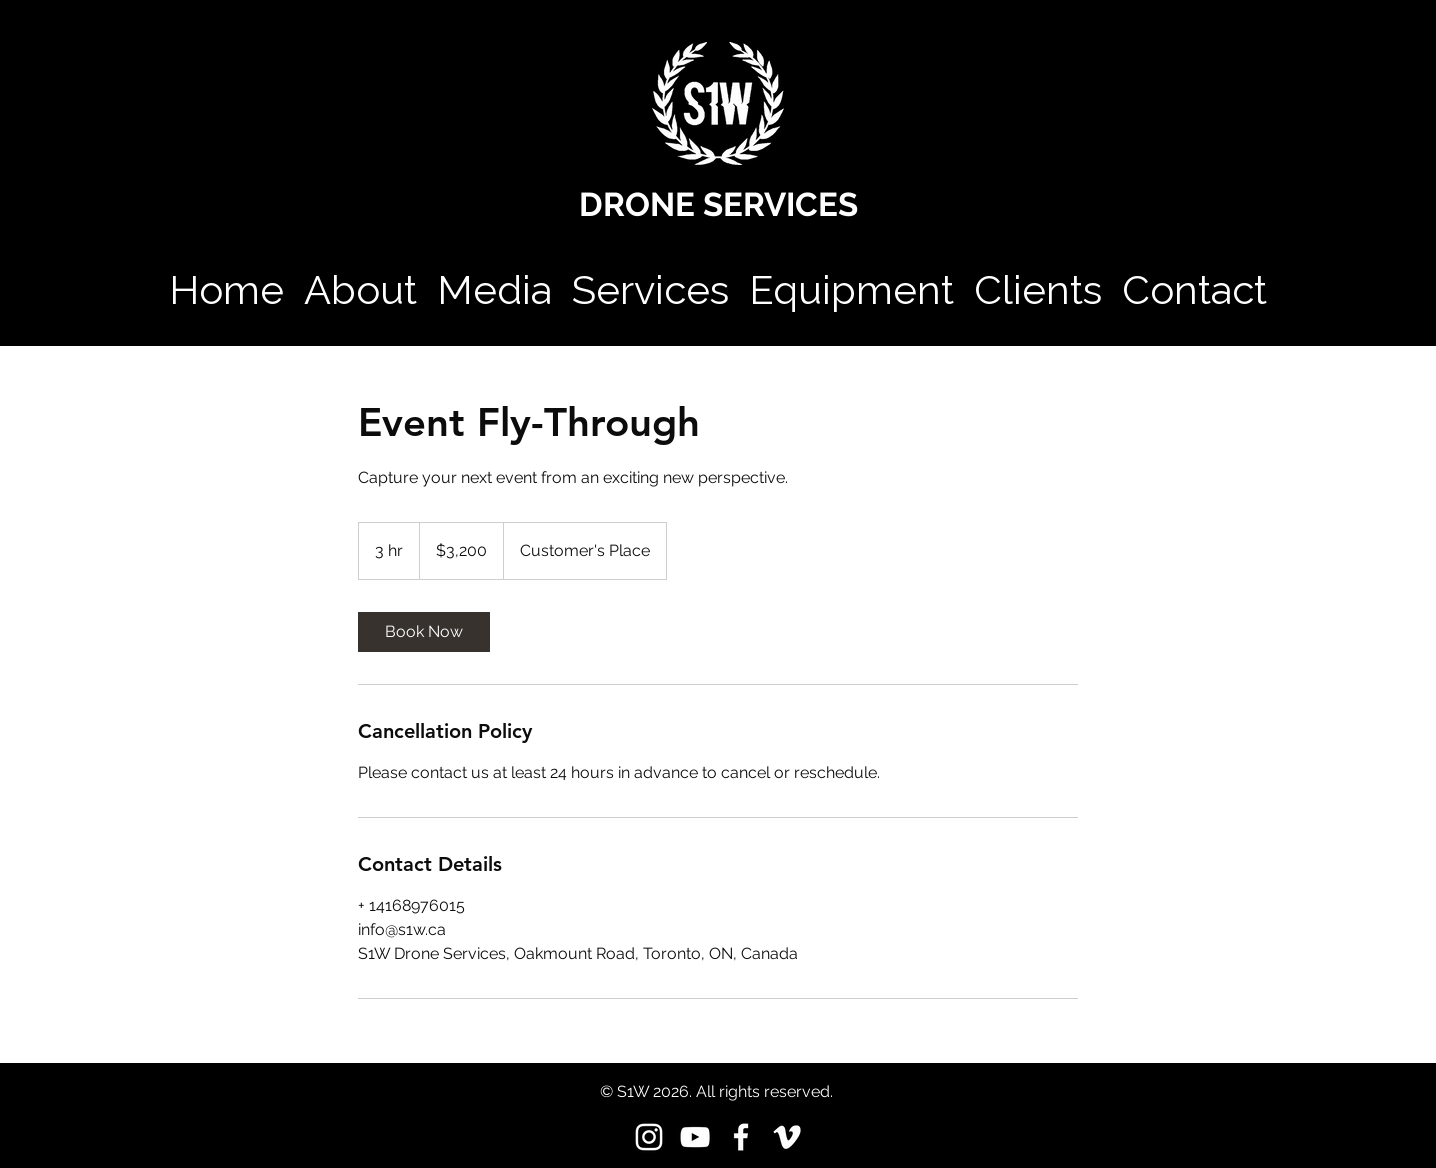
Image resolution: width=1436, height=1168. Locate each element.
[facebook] (741, 1137)
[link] (424, 632)
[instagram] (649, 1137)
